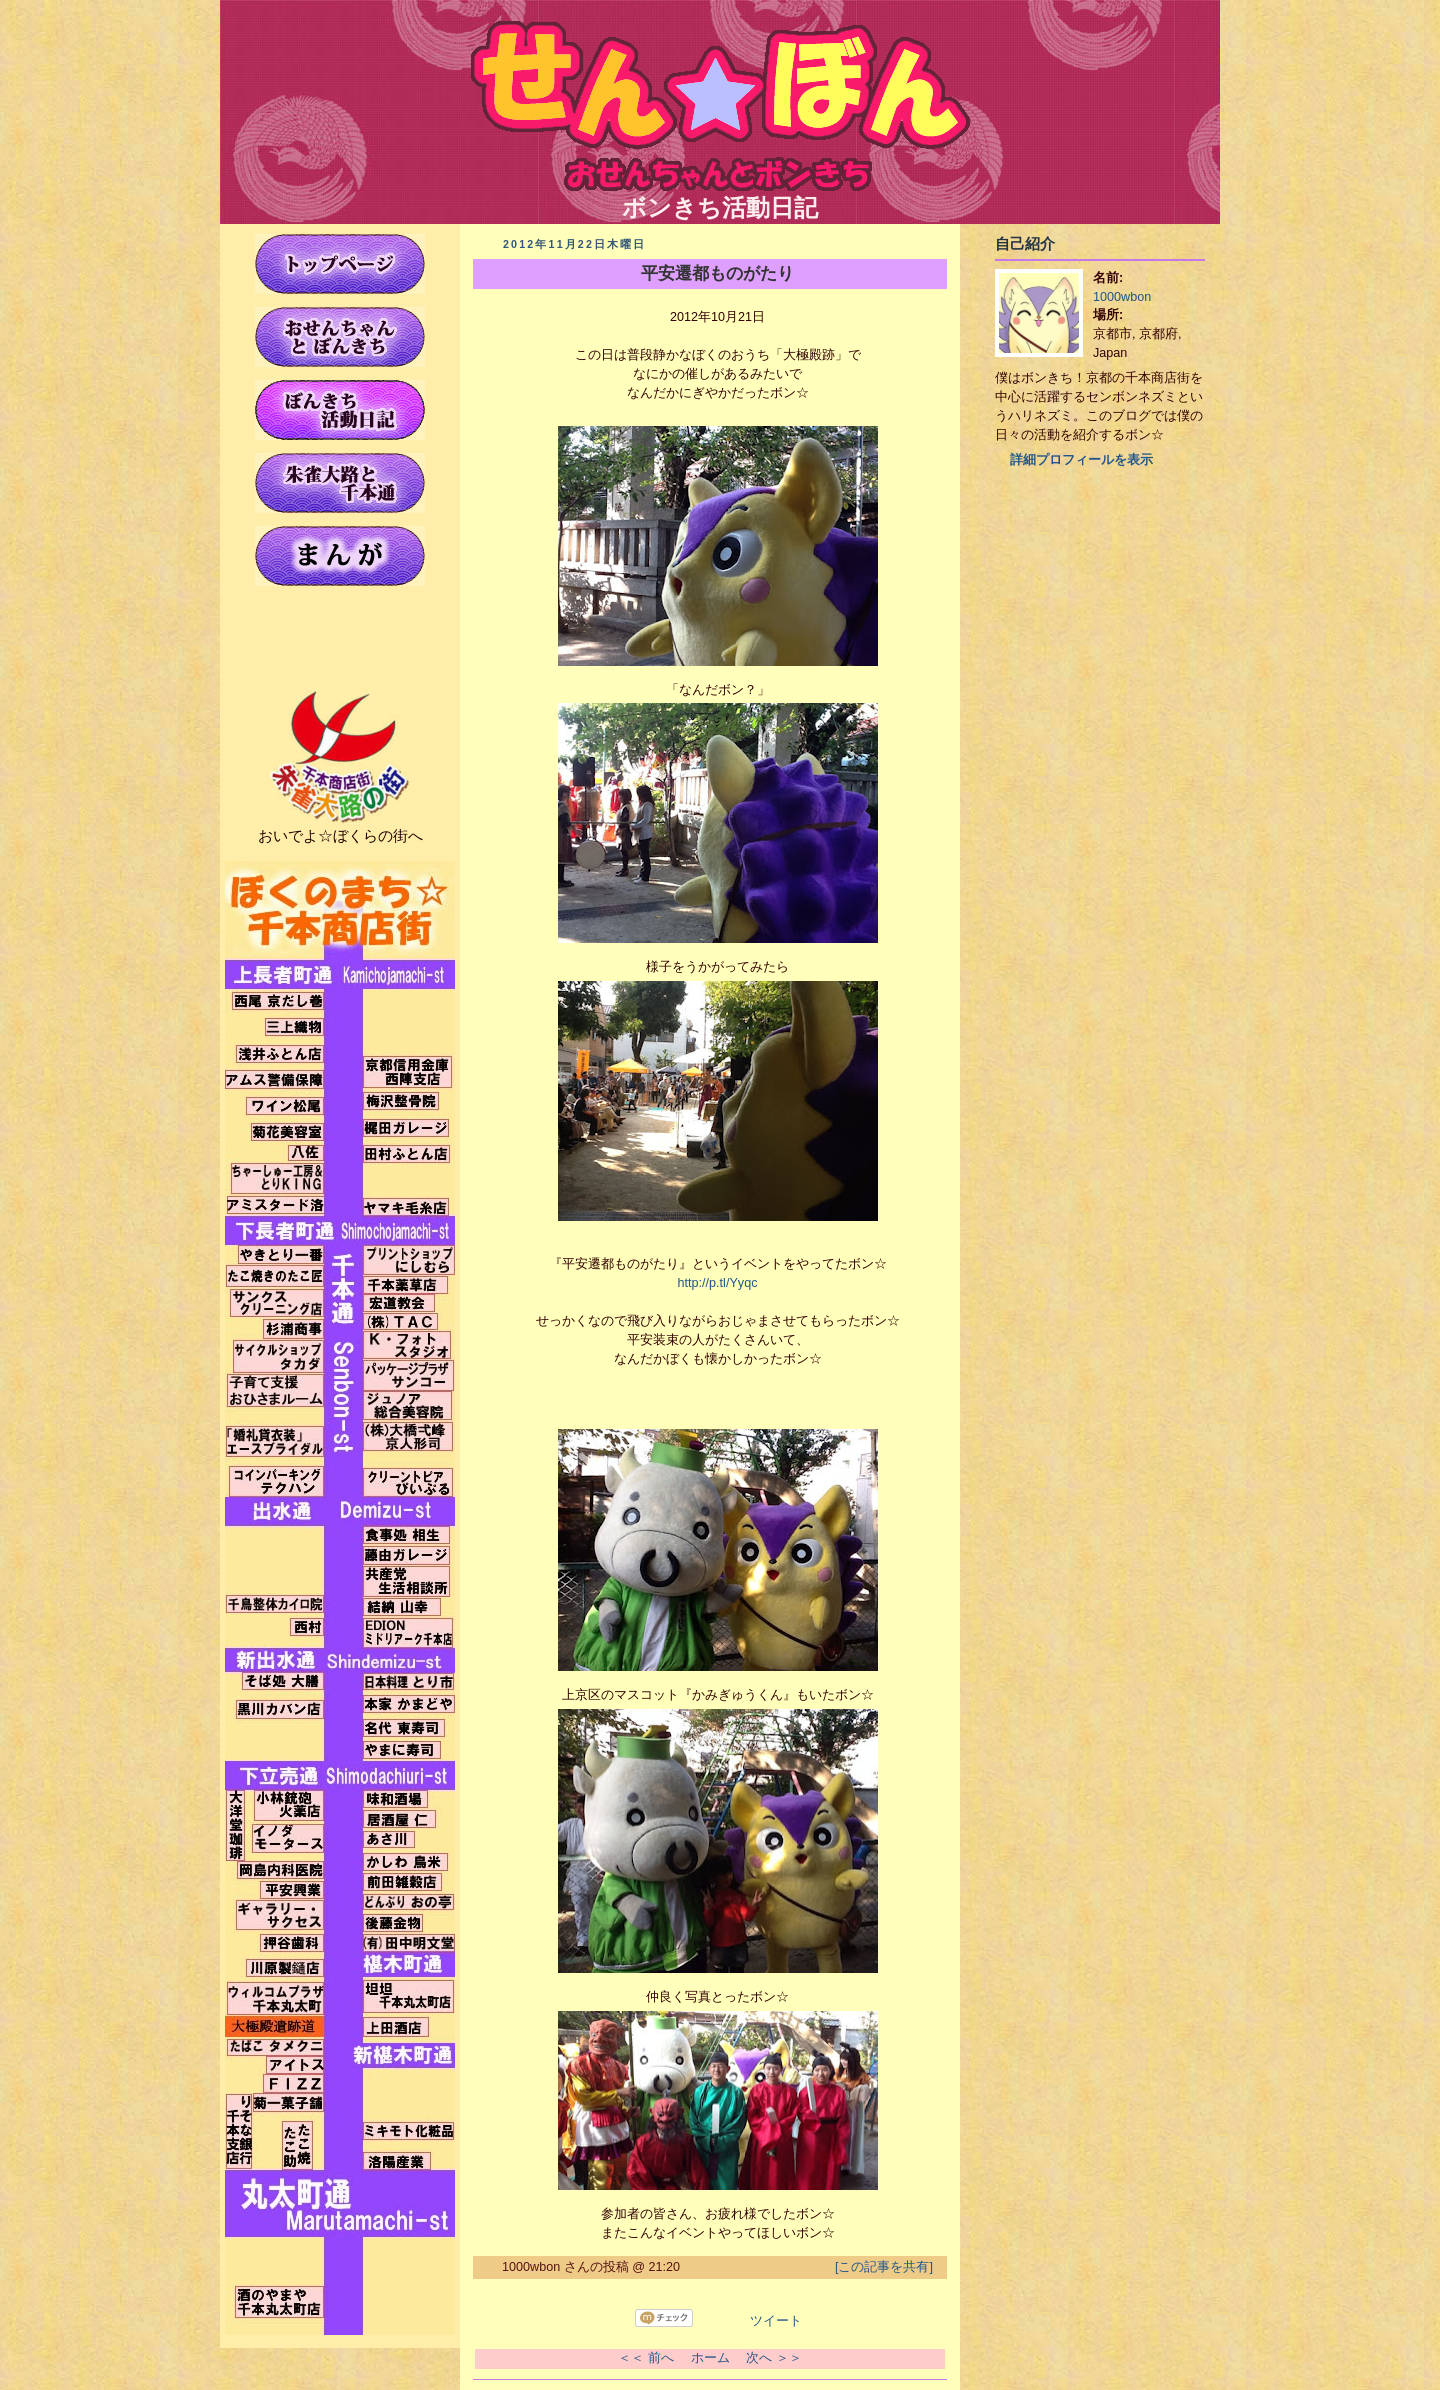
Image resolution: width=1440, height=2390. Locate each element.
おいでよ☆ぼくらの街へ (340, 835)
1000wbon (1122, 297)
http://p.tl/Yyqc (718, 1283)
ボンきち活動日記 (720, 195)
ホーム (710, 2358)
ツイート (776, 2321)
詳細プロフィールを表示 (1081, 460)
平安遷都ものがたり (717, 273)
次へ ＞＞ (774, 2358)
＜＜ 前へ (646, 2358)
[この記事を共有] (884, 2267)
